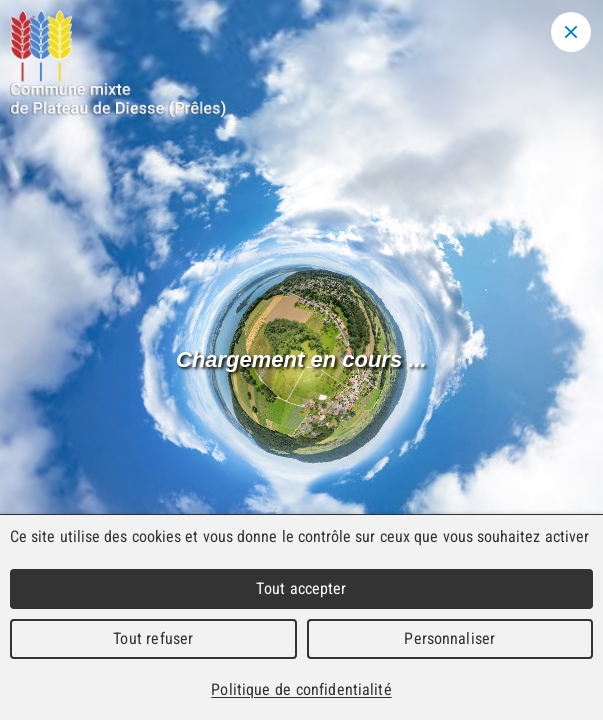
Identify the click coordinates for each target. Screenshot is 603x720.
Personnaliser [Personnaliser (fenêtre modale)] (449, 638)
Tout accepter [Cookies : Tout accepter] (301, 588)
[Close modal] (571, 32)
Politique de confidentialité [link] (301, 689)
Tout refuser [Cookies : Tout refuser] (153, 638)
